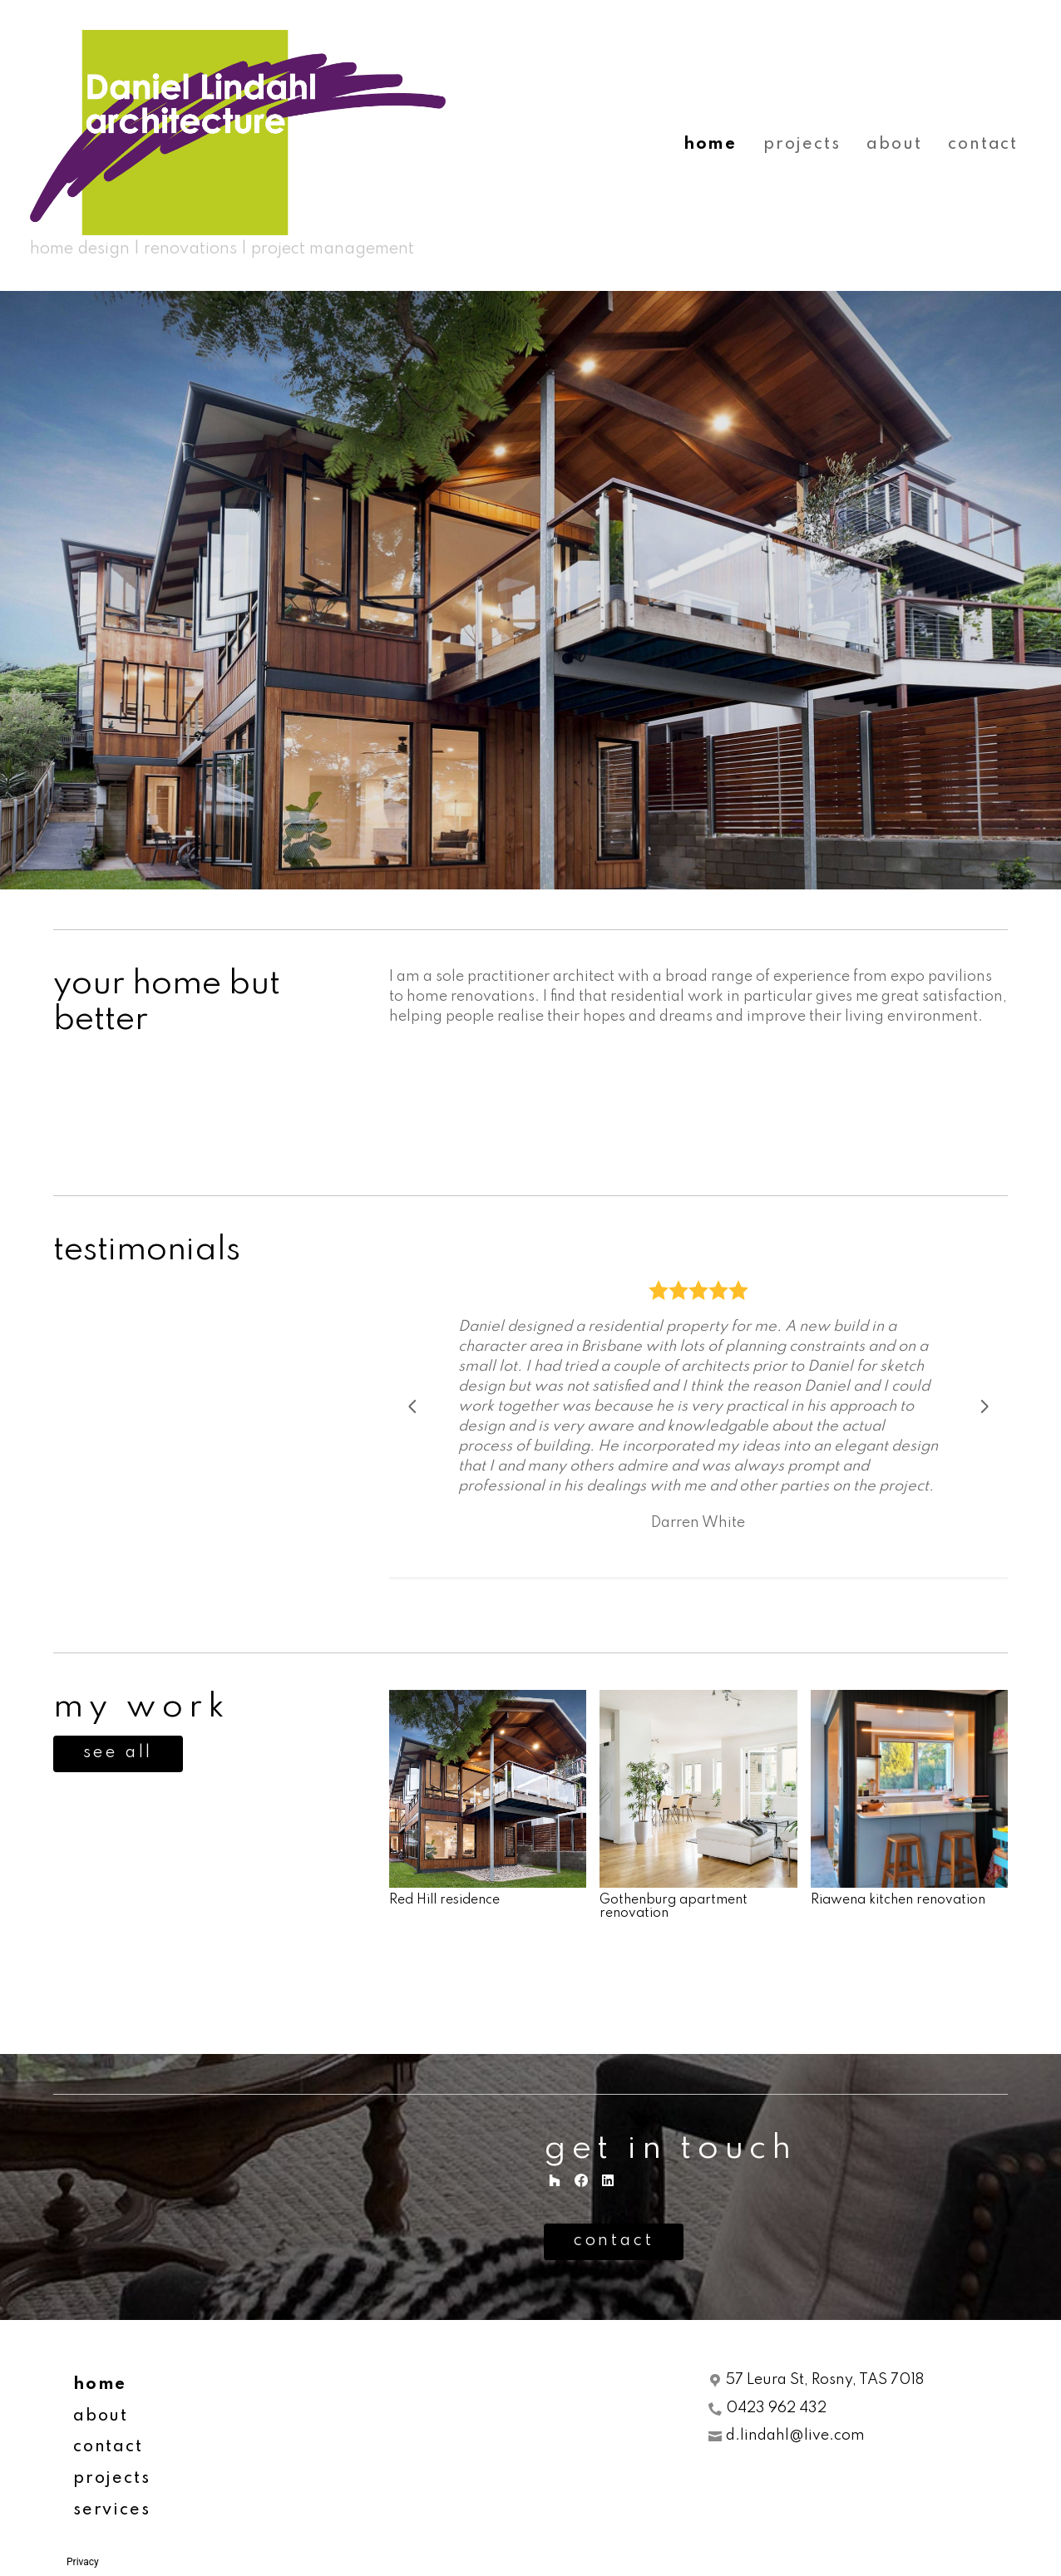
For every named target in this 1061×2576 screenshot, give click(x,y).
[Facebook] (581, 2180)
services (111, 2510)
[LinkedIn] (608, 2180)
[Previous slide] (412, 1406)
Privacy (83, 2562)
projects (801, 144)
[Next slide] (984, 1406)
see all (118, 1753)
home (710, 144)
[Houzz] (554, 2180)
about (893, 144)
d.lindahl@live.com (795, 2435)
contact (983, 144)
